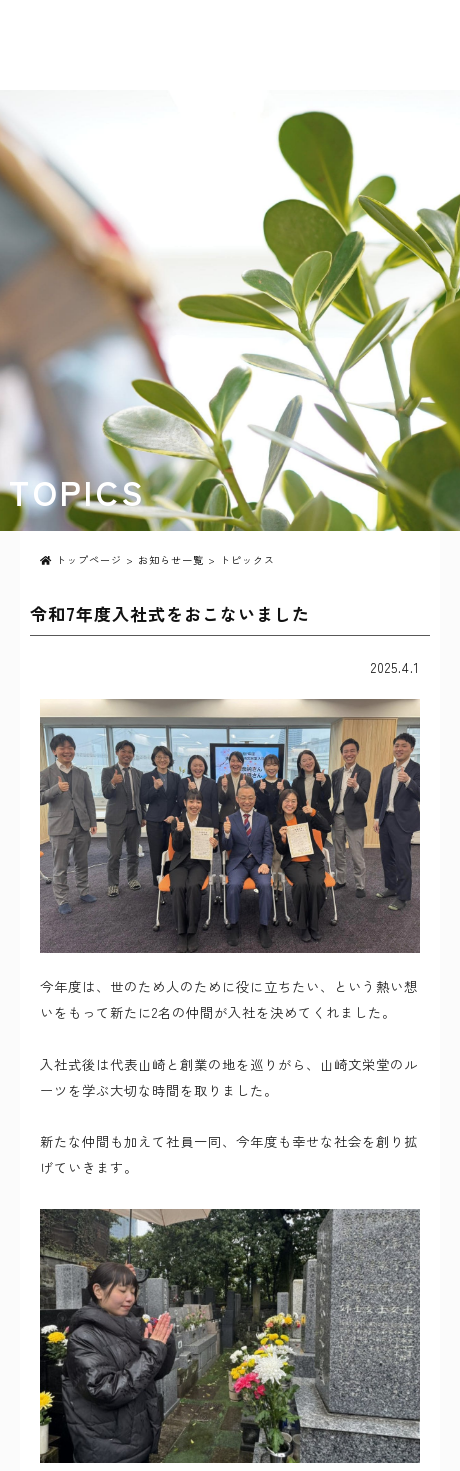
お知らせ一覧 (171, 559)
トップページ (81, 559)
